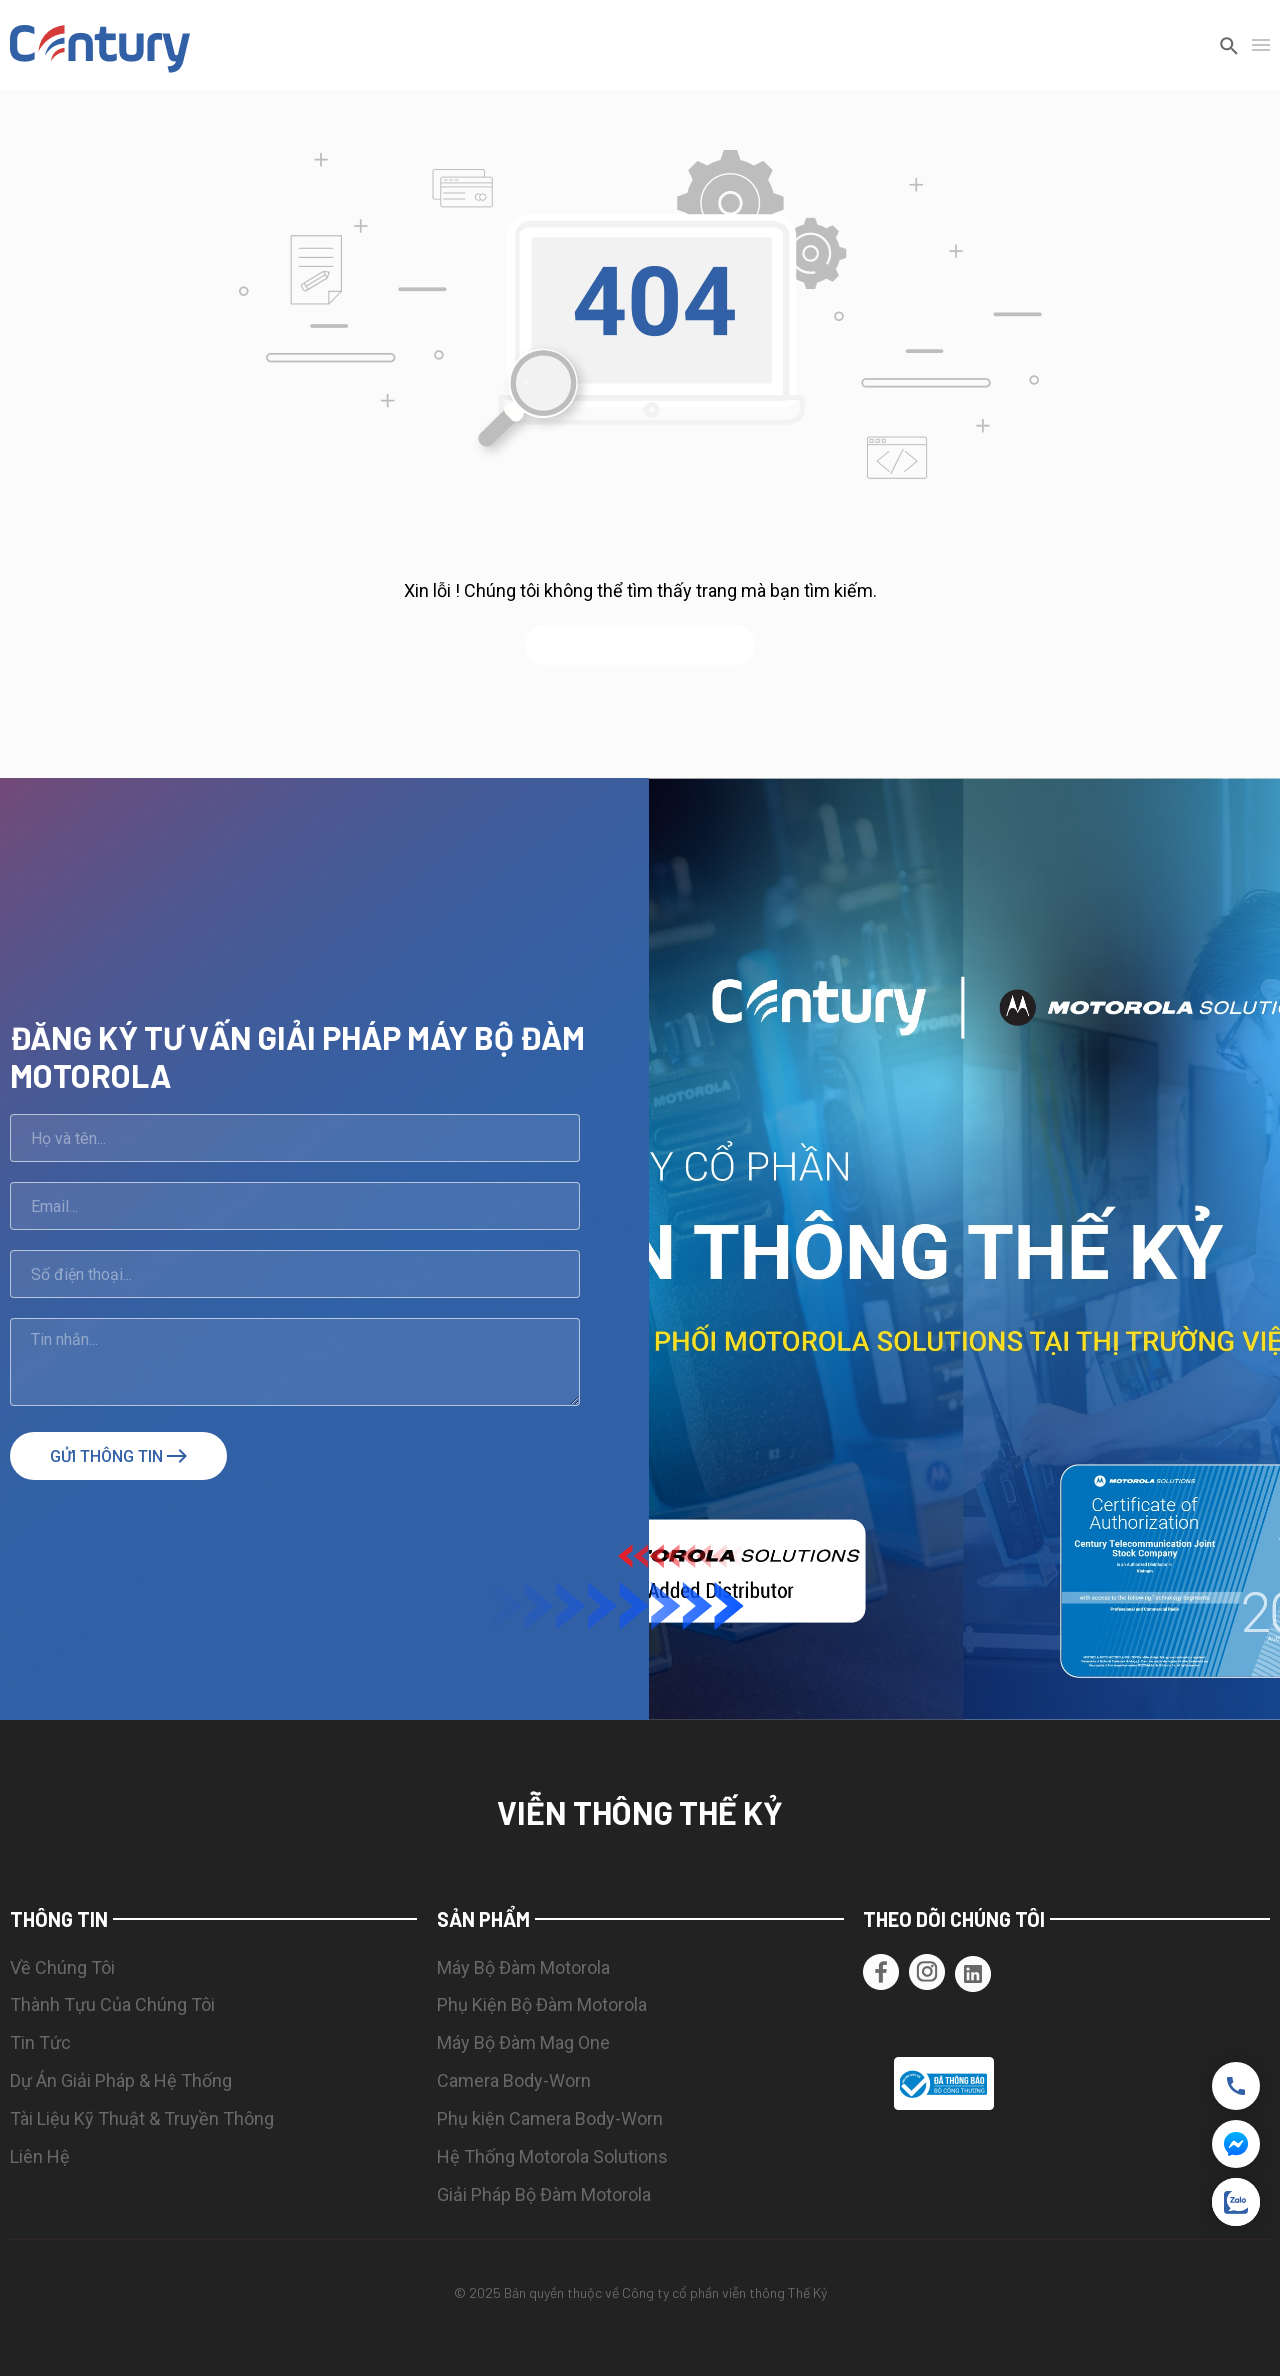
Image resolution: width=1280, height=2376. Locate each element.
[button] (1261, 2084)
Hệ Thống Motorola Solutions (552, 2156)
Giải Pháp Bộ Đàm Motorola (544, 2194)
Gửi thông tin (118, 1456)
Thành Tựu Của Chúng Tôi (112, 2004)
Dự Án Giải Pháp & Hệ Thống (121, 2080)
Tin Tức (40, 2042)
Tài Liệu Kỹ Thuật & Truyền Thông (142, 2118)
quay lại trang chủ (640, 645)
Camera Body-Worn (514, 2080)
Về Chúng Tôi (62, 1967)
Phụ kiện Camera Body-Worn (550, 2118)
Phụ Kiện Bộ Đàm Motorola (542, 2004)
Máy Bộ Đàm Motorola (523, 1967)
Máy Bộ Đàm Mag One (523, 2042)
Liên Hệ (40, 2156)
